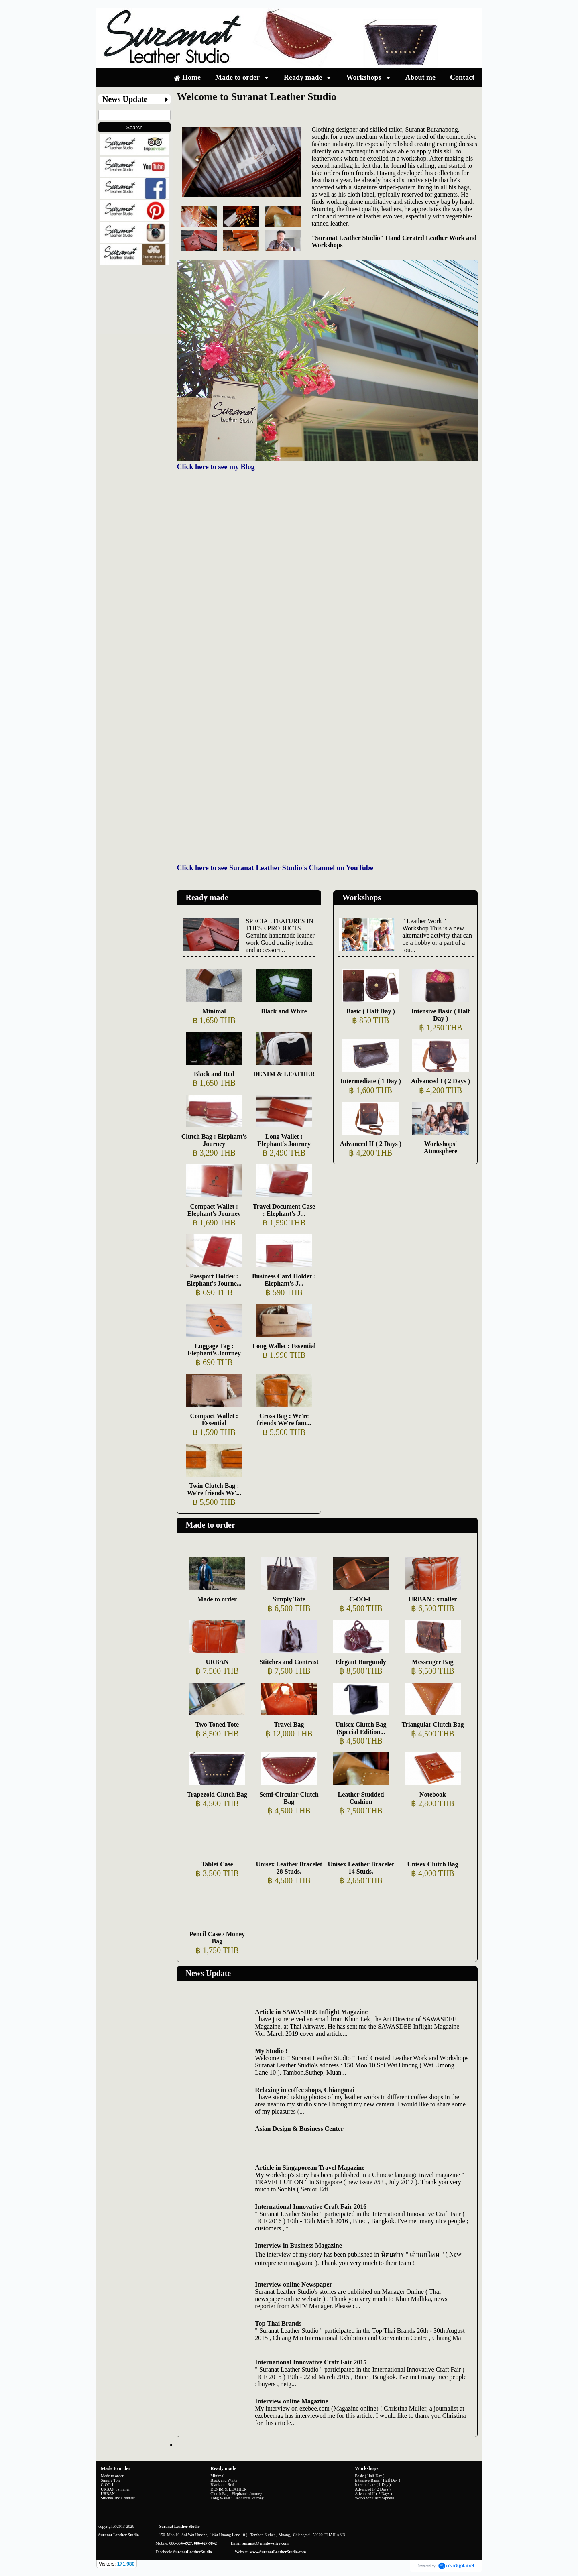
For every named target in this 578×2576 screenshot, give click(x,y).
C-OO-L (360, 1599)
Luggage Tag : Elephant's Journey (214, 1350)
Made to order (210, 1524)
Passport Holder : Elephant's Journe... (214, 1280)
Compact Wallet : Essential (214, 1419)
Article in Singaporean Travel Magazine (309, 2167)
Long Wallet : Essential (283, 1346)
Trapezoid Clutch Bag (217, 1794)
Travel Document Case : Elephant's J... (284, 1210)
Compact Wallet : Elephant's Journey (214, 1210)
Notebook (432, 1794)
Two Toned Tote (217, 1724)
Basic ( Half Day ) (370, 1011)
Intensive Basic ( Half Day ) (440, 1015)
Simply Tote (289, 1599)
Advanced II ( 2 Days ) (370, 1143)
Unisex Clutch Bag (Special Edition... (360, 1728)
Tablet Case (217, 1864)
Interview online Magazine (291, 2401)
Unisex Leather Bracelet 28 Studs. (289, 1868)
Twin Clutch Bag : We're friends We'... (214, 1489)
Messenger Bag (432, 1661)
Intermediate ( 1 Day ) (370, 1081)
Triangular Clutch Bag (432, 1724)
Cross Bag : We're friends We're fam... (284, 1419)
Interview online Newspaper (293, 2284)
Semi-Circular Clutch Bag (288, 1798)
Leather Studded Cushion (361, 1798)
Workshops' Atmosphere (440, 1147)
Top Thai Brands (278, 2323)
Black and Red (214, 1073)
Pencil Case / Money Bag (217, 1938)
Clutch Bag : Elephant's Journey (214, 1140)
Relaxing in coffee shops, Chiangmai (304, 2089)
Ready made (206, 897)
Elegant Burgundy (361, 1661)
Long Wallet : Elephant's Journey (284, 1140)
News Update (208, 1973)
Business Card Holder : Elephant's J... (284, 1280)
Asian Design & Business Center (299, 2128)
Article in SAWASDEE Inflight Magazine (311, 2011)
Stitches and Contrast (289, 1661)
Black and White (284, 1011)
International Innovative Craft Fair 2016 (310, 2206)
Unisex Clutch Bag (432, 1864)
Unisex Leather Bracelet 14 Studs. (361, 1868)
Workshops (361, 897)
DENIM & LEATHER (284, 1073)
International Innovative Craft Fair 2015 (310, 2362)
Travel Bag (289, 1724)
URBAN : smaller (432, 1599)
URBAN (217, 1661)
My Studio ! (271, 2050)
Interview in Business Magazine (298, 2245)
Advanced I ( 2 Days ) (440, 1081)
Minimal (214, 1011)
